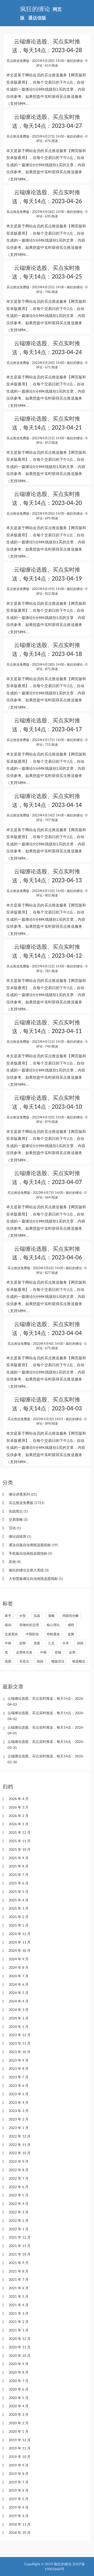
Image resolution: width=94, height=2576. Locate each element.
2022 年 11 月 (20, 2144)
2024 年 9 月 (19, 1959)
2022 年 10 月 (20, 2153)
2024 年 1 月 (19, 2026)
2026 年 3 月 (19, 1807)
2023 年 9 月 (19, 2060)
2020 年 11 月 (20, 2347)
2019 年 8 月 (19, 2473)
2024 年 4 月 (19, 2001)
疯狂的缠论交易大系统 (29, 1570)
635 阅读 (51, 216)
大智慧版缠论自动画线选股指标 (36, 1578)
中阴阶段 (32, 1634)
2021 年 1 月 (19, 2330)
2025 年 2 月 (19, 1917)
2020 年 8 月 (19, 2372)
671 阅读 (51, 367)
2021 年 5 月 (19, 2296)
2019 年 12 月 (20, 2440)
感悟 (71, 1625)
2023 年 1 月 (19, 2127)
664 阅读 (51, 1197)
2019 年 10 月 (20, 2456)
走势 (72, 1652)
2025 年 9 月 (19, 1858)
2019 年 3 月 (19, 2516)
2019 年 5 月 (19, 2499)
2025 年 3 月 (19, 1908)
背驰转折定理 (29, 1625)
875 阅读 (51, 669)
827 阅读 (51, 1273)
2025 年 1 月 (19, 1925)
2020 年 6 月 (19, 2389)
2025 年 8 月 (19, 1866)
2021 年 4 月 (19, 2305)
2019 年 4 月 (19, 2507)
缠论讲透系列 (23, 1494)
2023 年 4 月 (19, 2102)
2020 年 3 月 (19, 2414)
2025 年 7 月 (19, 1874)
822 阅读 (51, 594)
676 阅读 (51, 141)
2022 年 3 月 (19, 2212)
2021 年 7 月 (19, 2279)
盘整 (71, 1634)
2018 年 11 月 (20, 2524)
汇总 (51, 1643)
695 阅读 (51, 518)
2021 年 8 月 (19, 2271)
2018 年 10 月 (20, 2532)
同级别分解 (70, 1616)
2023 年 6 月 (19, 2085)
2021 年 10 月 (20, 2254)
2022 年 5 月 (19, 2195)
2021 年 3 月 (19, 2313)
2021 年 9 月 (19, 2263)
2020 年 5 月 (19, 2398)
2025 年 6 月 (19, 1883)
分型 (22, 1616)
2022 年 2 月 (19, 2220)
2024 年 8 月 (19, 1967)
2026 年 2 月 (19, 1816)
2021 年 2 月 (19, 2321)
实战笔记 (18, 1511)
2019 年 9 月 (19, 2465)
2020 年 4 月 (19, 2406)
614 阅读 (51, 65)
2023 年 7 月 (19, 2077)
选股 (37, 1643)
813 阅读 (51, 443)
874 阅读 (51, 1122)
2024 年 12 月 (20, 1934)
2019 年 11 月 (20, 2448)
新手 (8, 1616)
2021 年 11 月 (20, 2246)
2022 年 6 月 (19, 2187)
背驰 (58, 1652)
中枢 (8, 1643)
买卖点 (24, 1661)
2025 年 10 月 (20, 1849)
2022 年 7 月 (19, 2178)
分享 (65, 1643)
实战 (37, 1616)
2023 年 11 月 (20, 2043)
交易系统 (11, 1634)
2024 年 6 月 (19, 1984)
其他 (15, 1561)
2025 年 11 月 (20, 1841)
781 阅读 (51, 971)
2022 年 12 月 (20, 2136)
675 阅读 (51, 1348)
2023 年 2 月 (19, 2119)
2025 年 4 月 (19, 1900)
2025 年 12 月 (20, 1832)
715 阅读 (51, 745)
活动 (15, 1528)
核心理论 (53, 1625)
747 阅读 (51, 820)
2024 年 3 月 (19, 2009)
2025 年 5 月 (19, 1891)
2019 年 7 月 (19, 2482)
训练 (80, 1643)
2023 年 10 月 (20, 2052)
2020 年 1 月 (19, 2431)
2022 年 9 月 (19, 2161)
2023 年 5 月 (19, 2094)
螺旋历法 (57, 1661)
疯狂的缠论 (75, 61)
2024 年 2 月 (19, 2018)
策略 (51, 1616)
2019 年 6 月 (19, 2490)
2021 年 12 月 (20, 2237)
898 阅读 (51, 1423)
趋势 (22, 1643)
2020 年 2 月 (19, 2423)
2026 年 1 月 (19, 1824)
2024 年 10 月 (20, 1950)
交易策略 (18, 1519)
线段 (40, 1661)
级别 (8, 1625)
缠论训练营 (20, 1536)
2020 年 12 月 (20, 2338)
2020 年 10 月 (20, 2355)
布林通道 (53, 1634)
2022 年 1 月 (19, 2229)
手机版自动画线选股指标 (30, 1553)
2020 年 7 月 (19, 2381)
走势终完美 (24, 1652)
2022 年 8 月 (19, 2170)
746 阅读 (51, 292)
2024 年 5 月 (19, 1992)
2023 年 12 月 (20, 2035)
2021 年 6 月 (19, 2288)
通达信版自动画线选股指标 (33, 1545)
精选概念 (78, 1661)
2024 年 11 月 (20, 1942)
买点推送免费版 (18, 61)
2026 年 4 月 (19, 1799)
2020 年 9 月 (19, 2364)
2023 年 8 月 (19, 2068)
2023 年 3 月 (19, 2111)
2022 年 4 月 (19, 2203)
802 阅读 (51, 895)
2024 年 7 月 (19, 1976)
